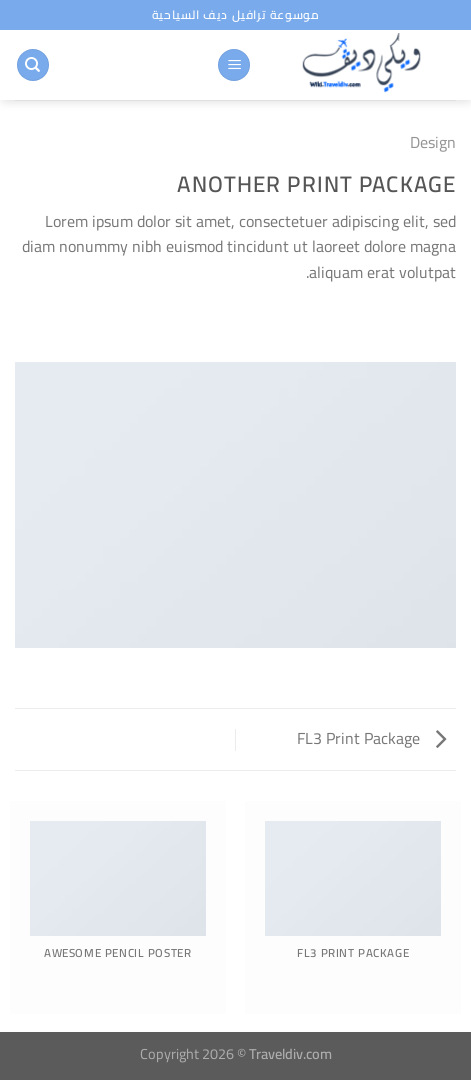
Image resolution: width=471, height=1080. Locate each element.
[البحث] (33, 65)
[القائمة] (234, 65)
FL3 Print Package (371, 738)
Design (433, 142)
